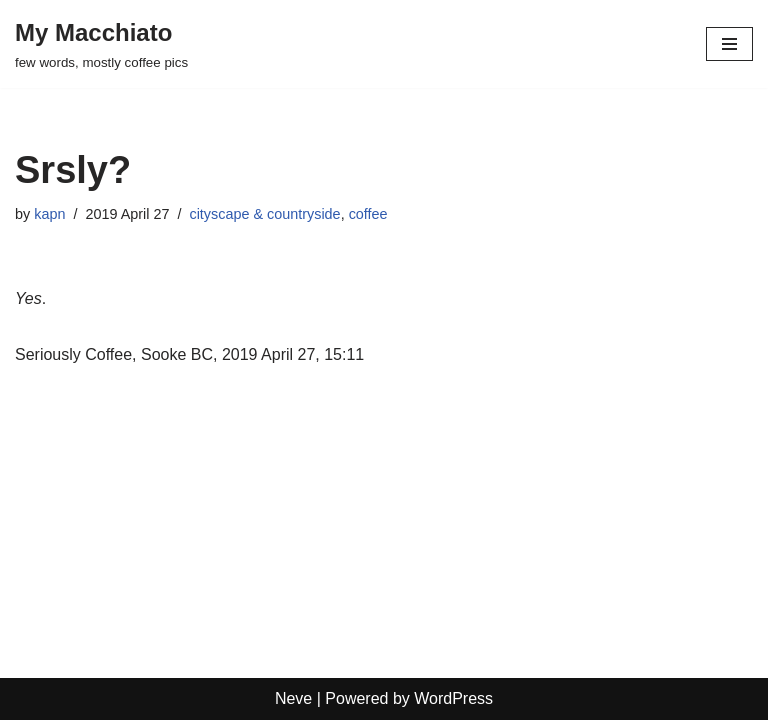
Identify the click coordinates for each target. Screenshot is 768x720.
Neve (293, 698)
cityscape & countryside (264, 214)
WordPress (453, 698)
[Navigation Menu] (729, 44)
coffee (368, 214)
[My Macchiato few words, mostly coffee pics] (101, 44)
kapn (49, 214)
